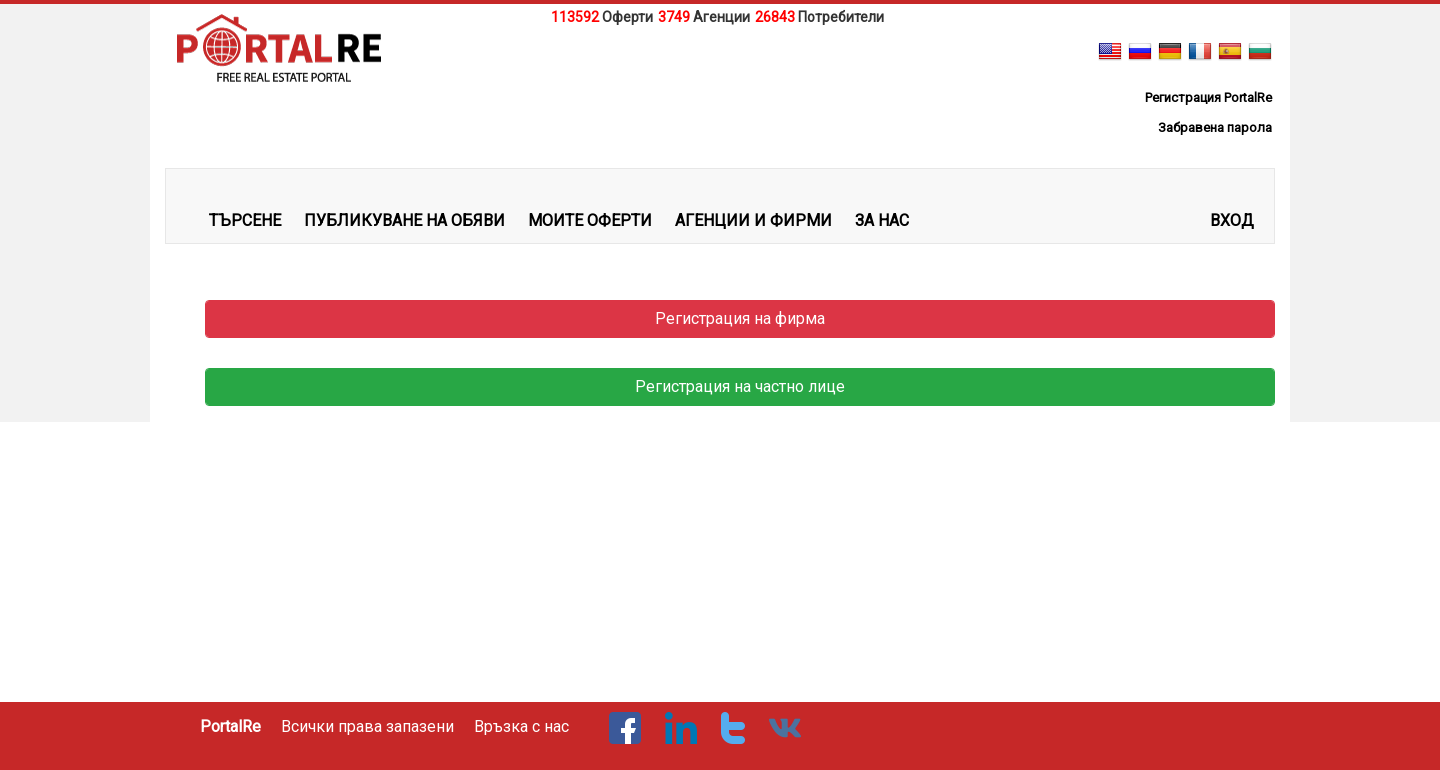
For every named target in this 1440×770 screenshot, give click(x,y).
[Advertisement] (720, 79)
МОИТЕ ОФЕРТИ (590, 220)
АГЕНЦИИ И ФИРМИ (753, 220)
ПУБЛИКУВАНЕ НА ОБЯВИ (404, 220)
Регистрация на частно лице (740, 386)
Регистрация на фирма (740, 318)
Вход (1232, 220)
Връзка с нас (521, 726)
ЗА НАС (882, 220)
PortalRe (230, 726)
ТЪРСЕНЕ (245, 220)
